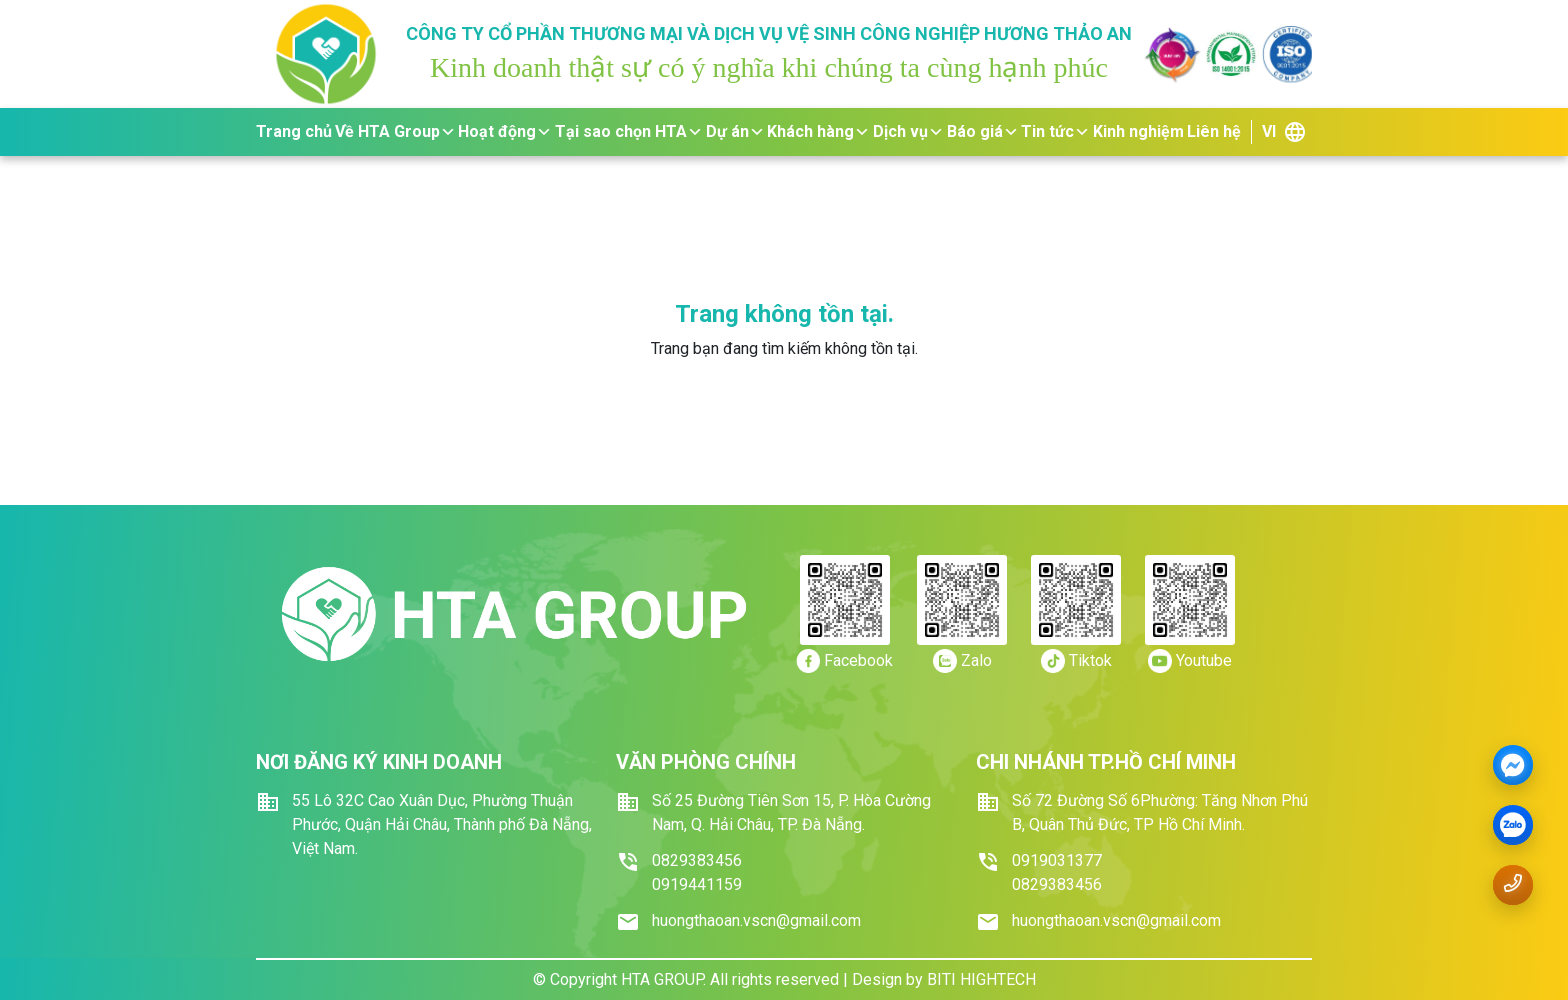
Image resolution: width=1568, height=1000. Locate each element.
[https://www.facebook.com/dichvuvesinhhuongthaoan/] (844, 661)
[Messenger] (1513, 766)
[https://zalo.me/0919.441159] (962, 661)
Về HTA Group (395, 131)
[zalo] (1513, 826)
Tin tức (1055, 131)
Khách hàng (818, 131)
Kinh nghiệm (1138, 131)
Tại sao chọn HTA (629, 131)
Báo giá (983, 131)
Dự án (735, 131)
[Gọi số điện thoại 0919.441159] (1513, 883)
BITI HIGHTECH (981, 979)
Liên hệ (1214, 131)
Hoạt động (505, 131)
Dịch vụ (908, 131)
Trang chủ (294, 131)
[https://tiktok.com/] (1076, 661)
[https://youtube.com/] (1190, 661)
